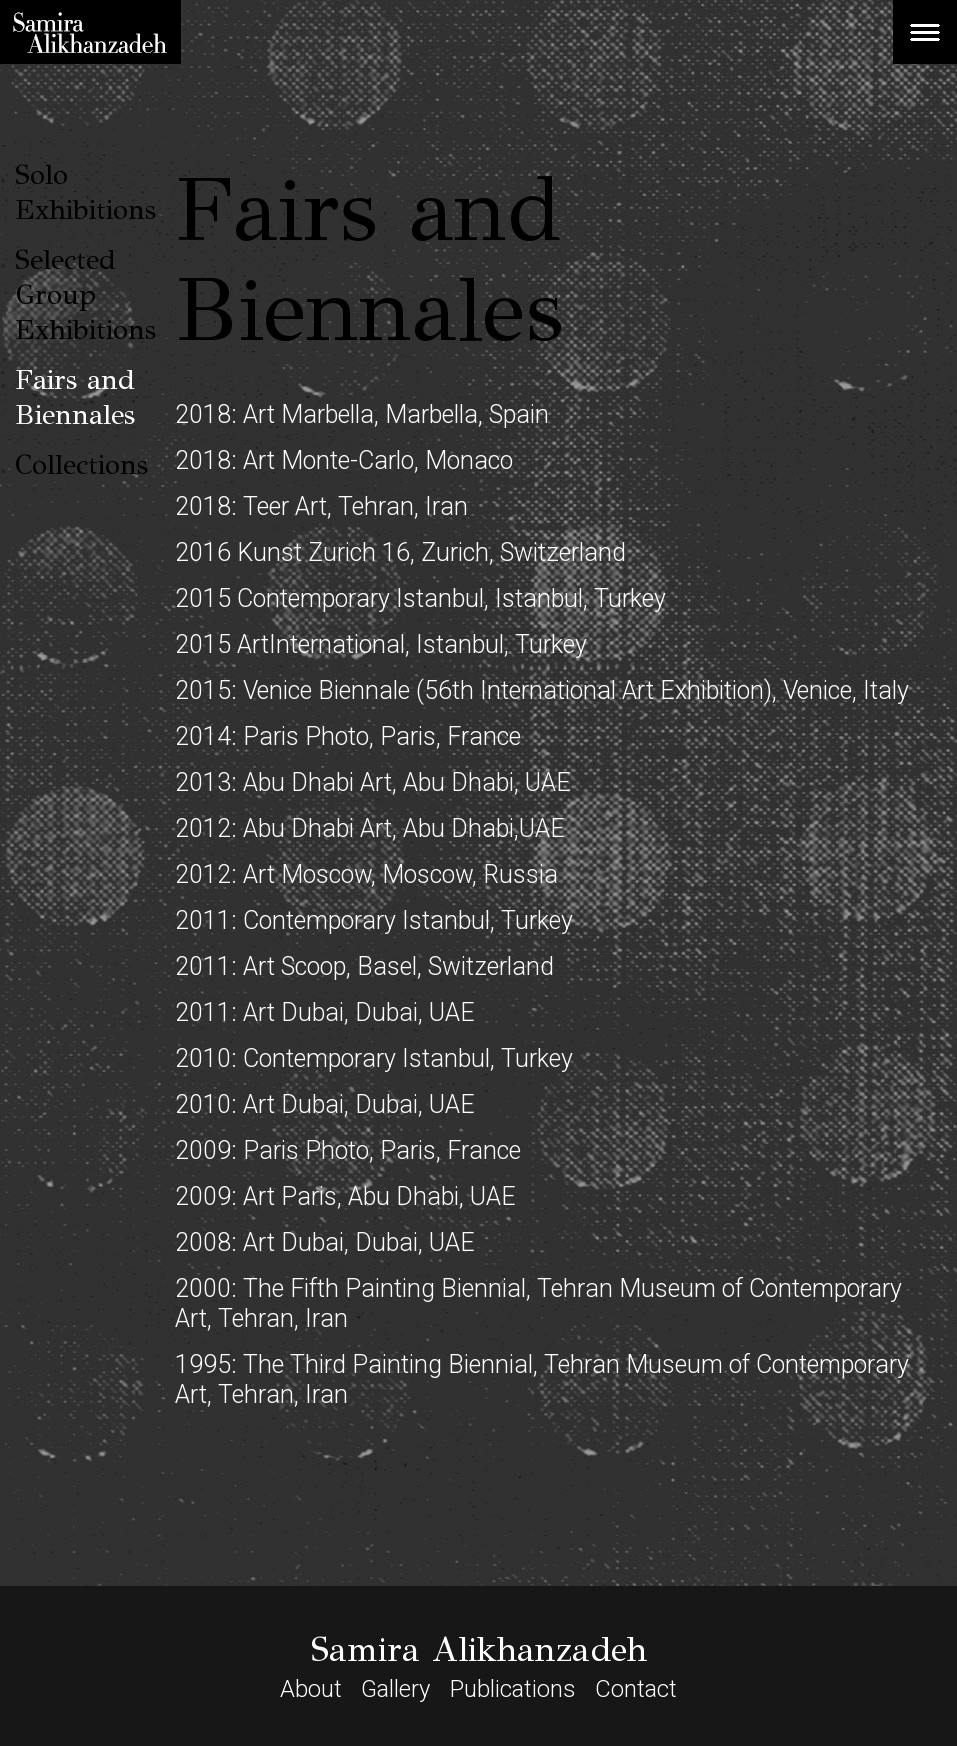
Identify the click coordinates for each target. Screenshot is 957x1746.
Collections (81, 464)
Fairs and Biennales (75, 397)
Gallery (395, 1689)
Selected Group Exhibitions (85, 294)
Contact (636, 1689)
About (311, 1689)
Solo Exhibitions (85, 192)
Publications (513, 1689)
